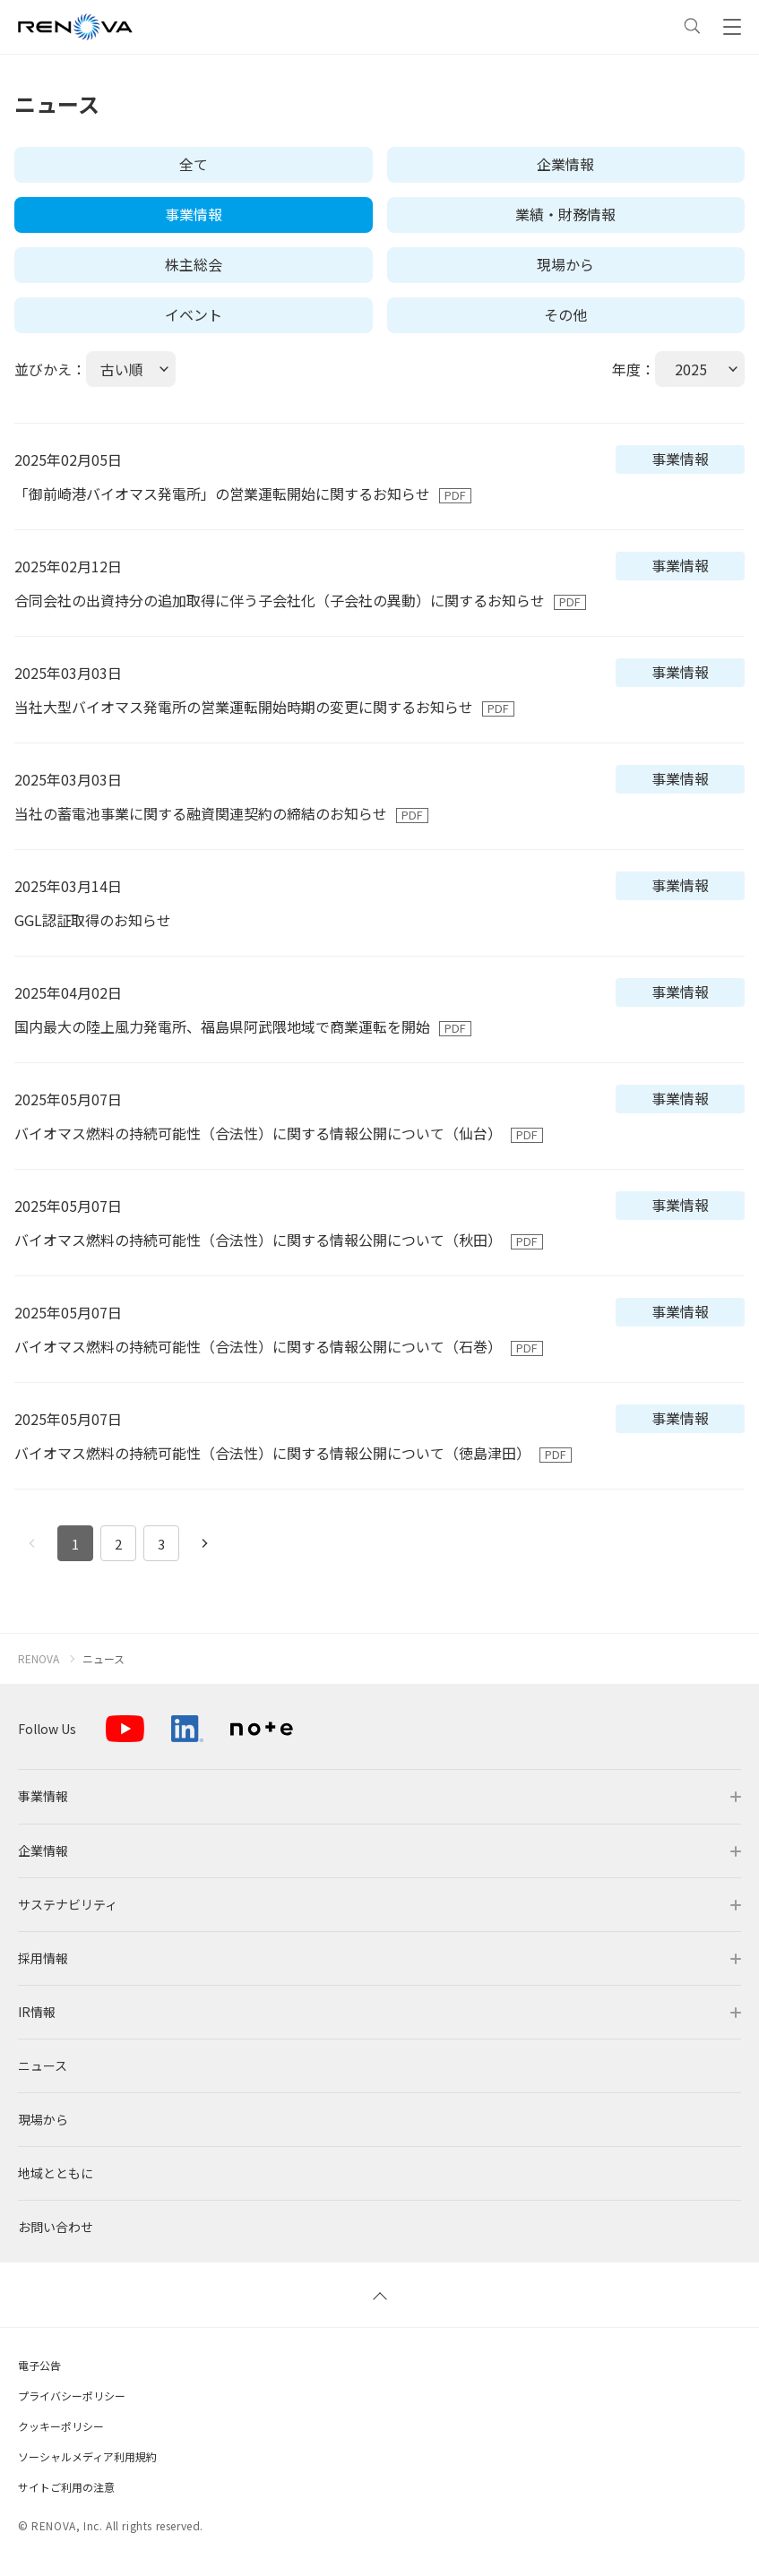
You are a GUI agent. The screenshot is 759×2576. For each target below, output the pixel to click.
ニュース (103, 1658)
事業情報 (193, 214)
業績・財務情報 (565, 214)
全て (193, 164)
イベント (193, 314)
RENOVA (38, 1658)
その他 (565, 314)
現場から (565, 264)
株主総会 (193, 264)
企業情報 (565, 164)
